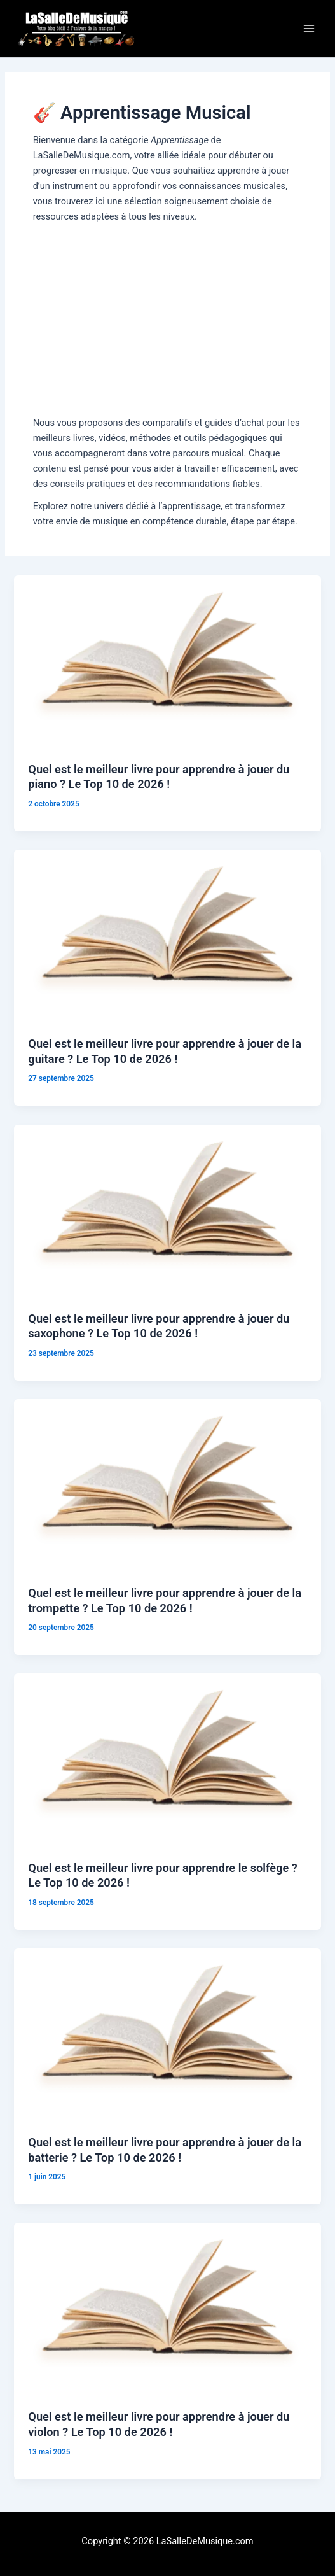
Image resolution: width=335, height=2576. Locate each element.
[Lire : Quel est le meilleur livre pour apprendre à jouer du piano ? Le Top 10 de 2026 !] (167, 660)
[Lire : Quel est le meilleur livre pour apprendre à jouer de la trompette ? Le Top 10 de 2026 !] (167, 1484)
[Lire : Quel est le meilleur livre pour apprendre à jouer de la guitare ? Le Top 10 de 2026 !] (167, 935)
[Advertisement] (168, 319)
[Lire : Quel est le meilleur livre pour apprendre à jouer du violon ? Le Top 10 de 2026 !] (167, 2308)
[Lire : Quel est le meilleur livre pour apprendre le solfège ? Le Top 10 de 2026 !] (167, 1759)
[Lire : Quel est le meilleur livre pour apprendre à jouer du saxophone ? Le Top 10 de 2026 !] (167, 1210)
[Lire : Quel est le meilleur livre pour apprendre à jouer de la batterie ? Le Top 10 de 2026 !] (167, 2033)
